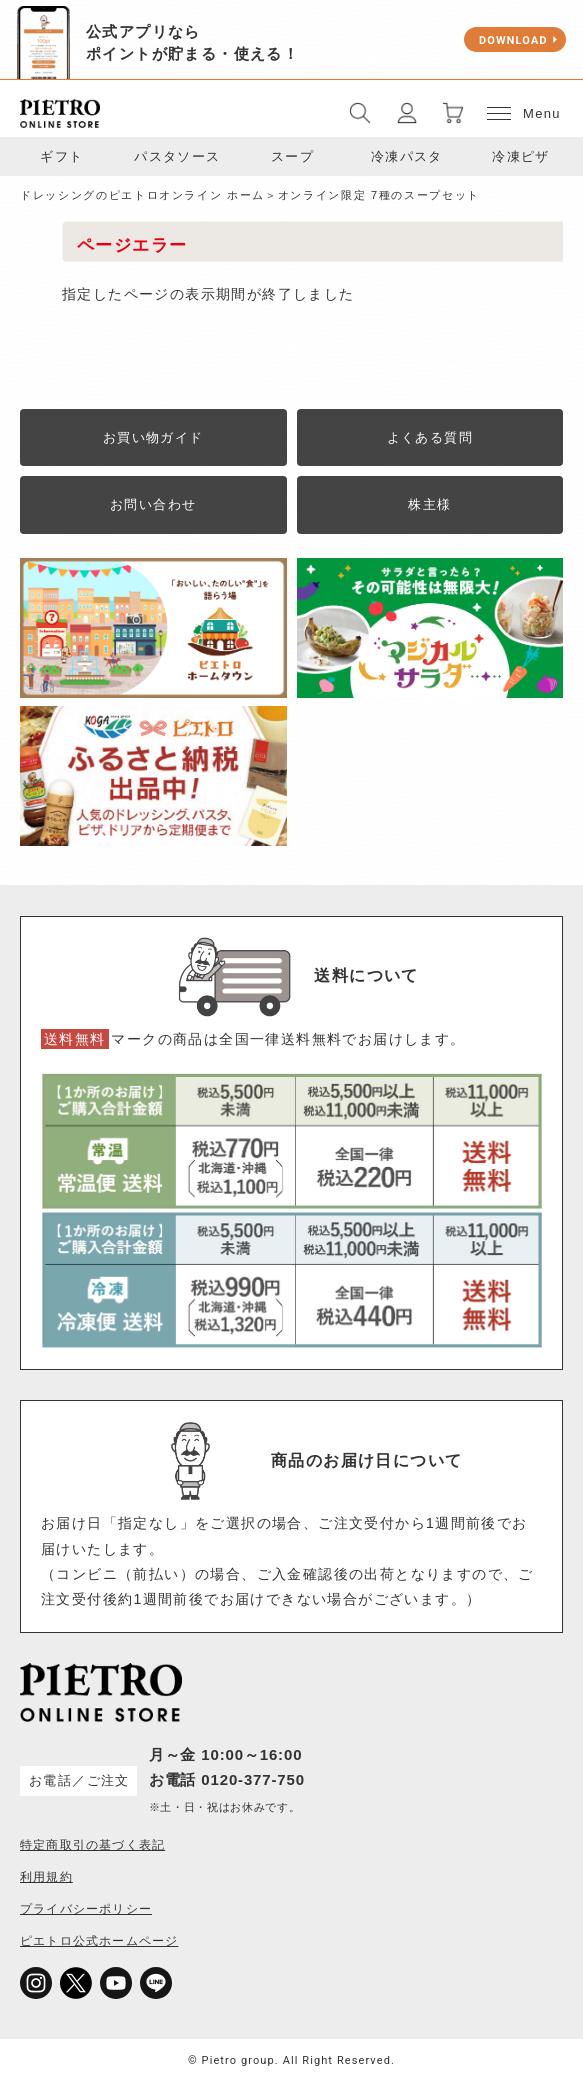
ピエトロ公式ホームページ (99, 1941)
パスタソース (177, 156)
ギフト (61, 156)
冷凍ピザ (521, 156)
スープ (292, 156)
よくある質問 (430, 437)
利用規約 (46, 1877)
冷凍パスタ (407, 156)
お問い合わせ (153, 504)
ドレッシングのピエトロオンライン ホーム (142, 195)
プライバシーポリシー (86, 1909)
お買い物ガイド (153, 437)
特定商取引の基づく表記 (92, 1845)
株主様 (429, 504)
